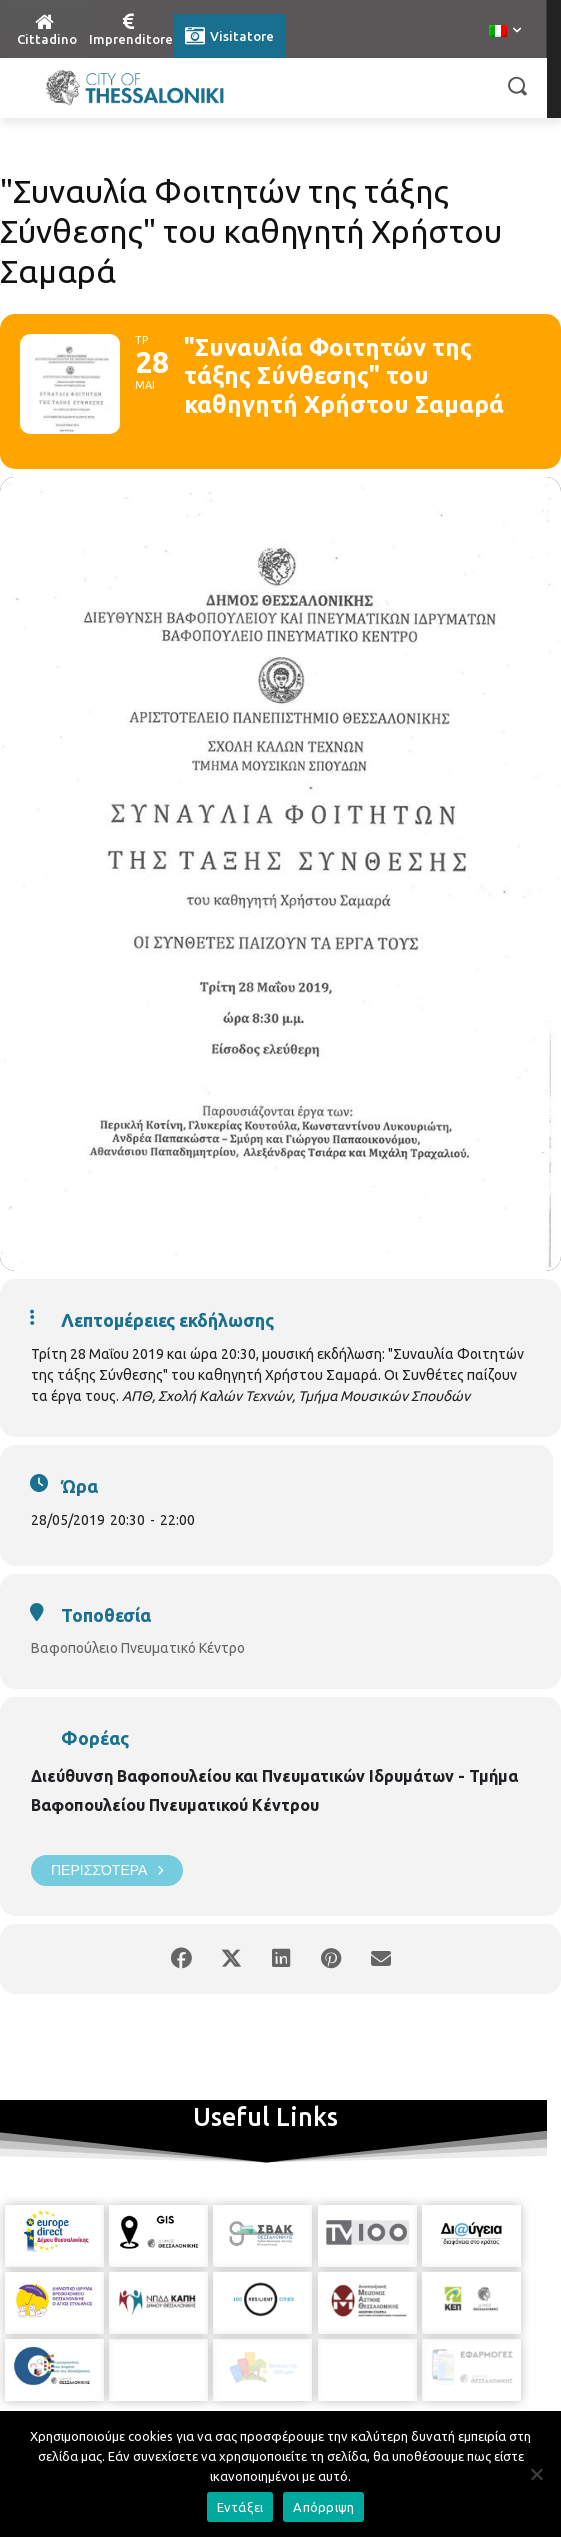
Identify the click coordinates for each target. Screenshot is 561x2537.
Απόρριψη (323, 2507)
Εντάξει (240, 2507)
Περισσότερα (107, 1870)
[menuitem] (505, 32)
